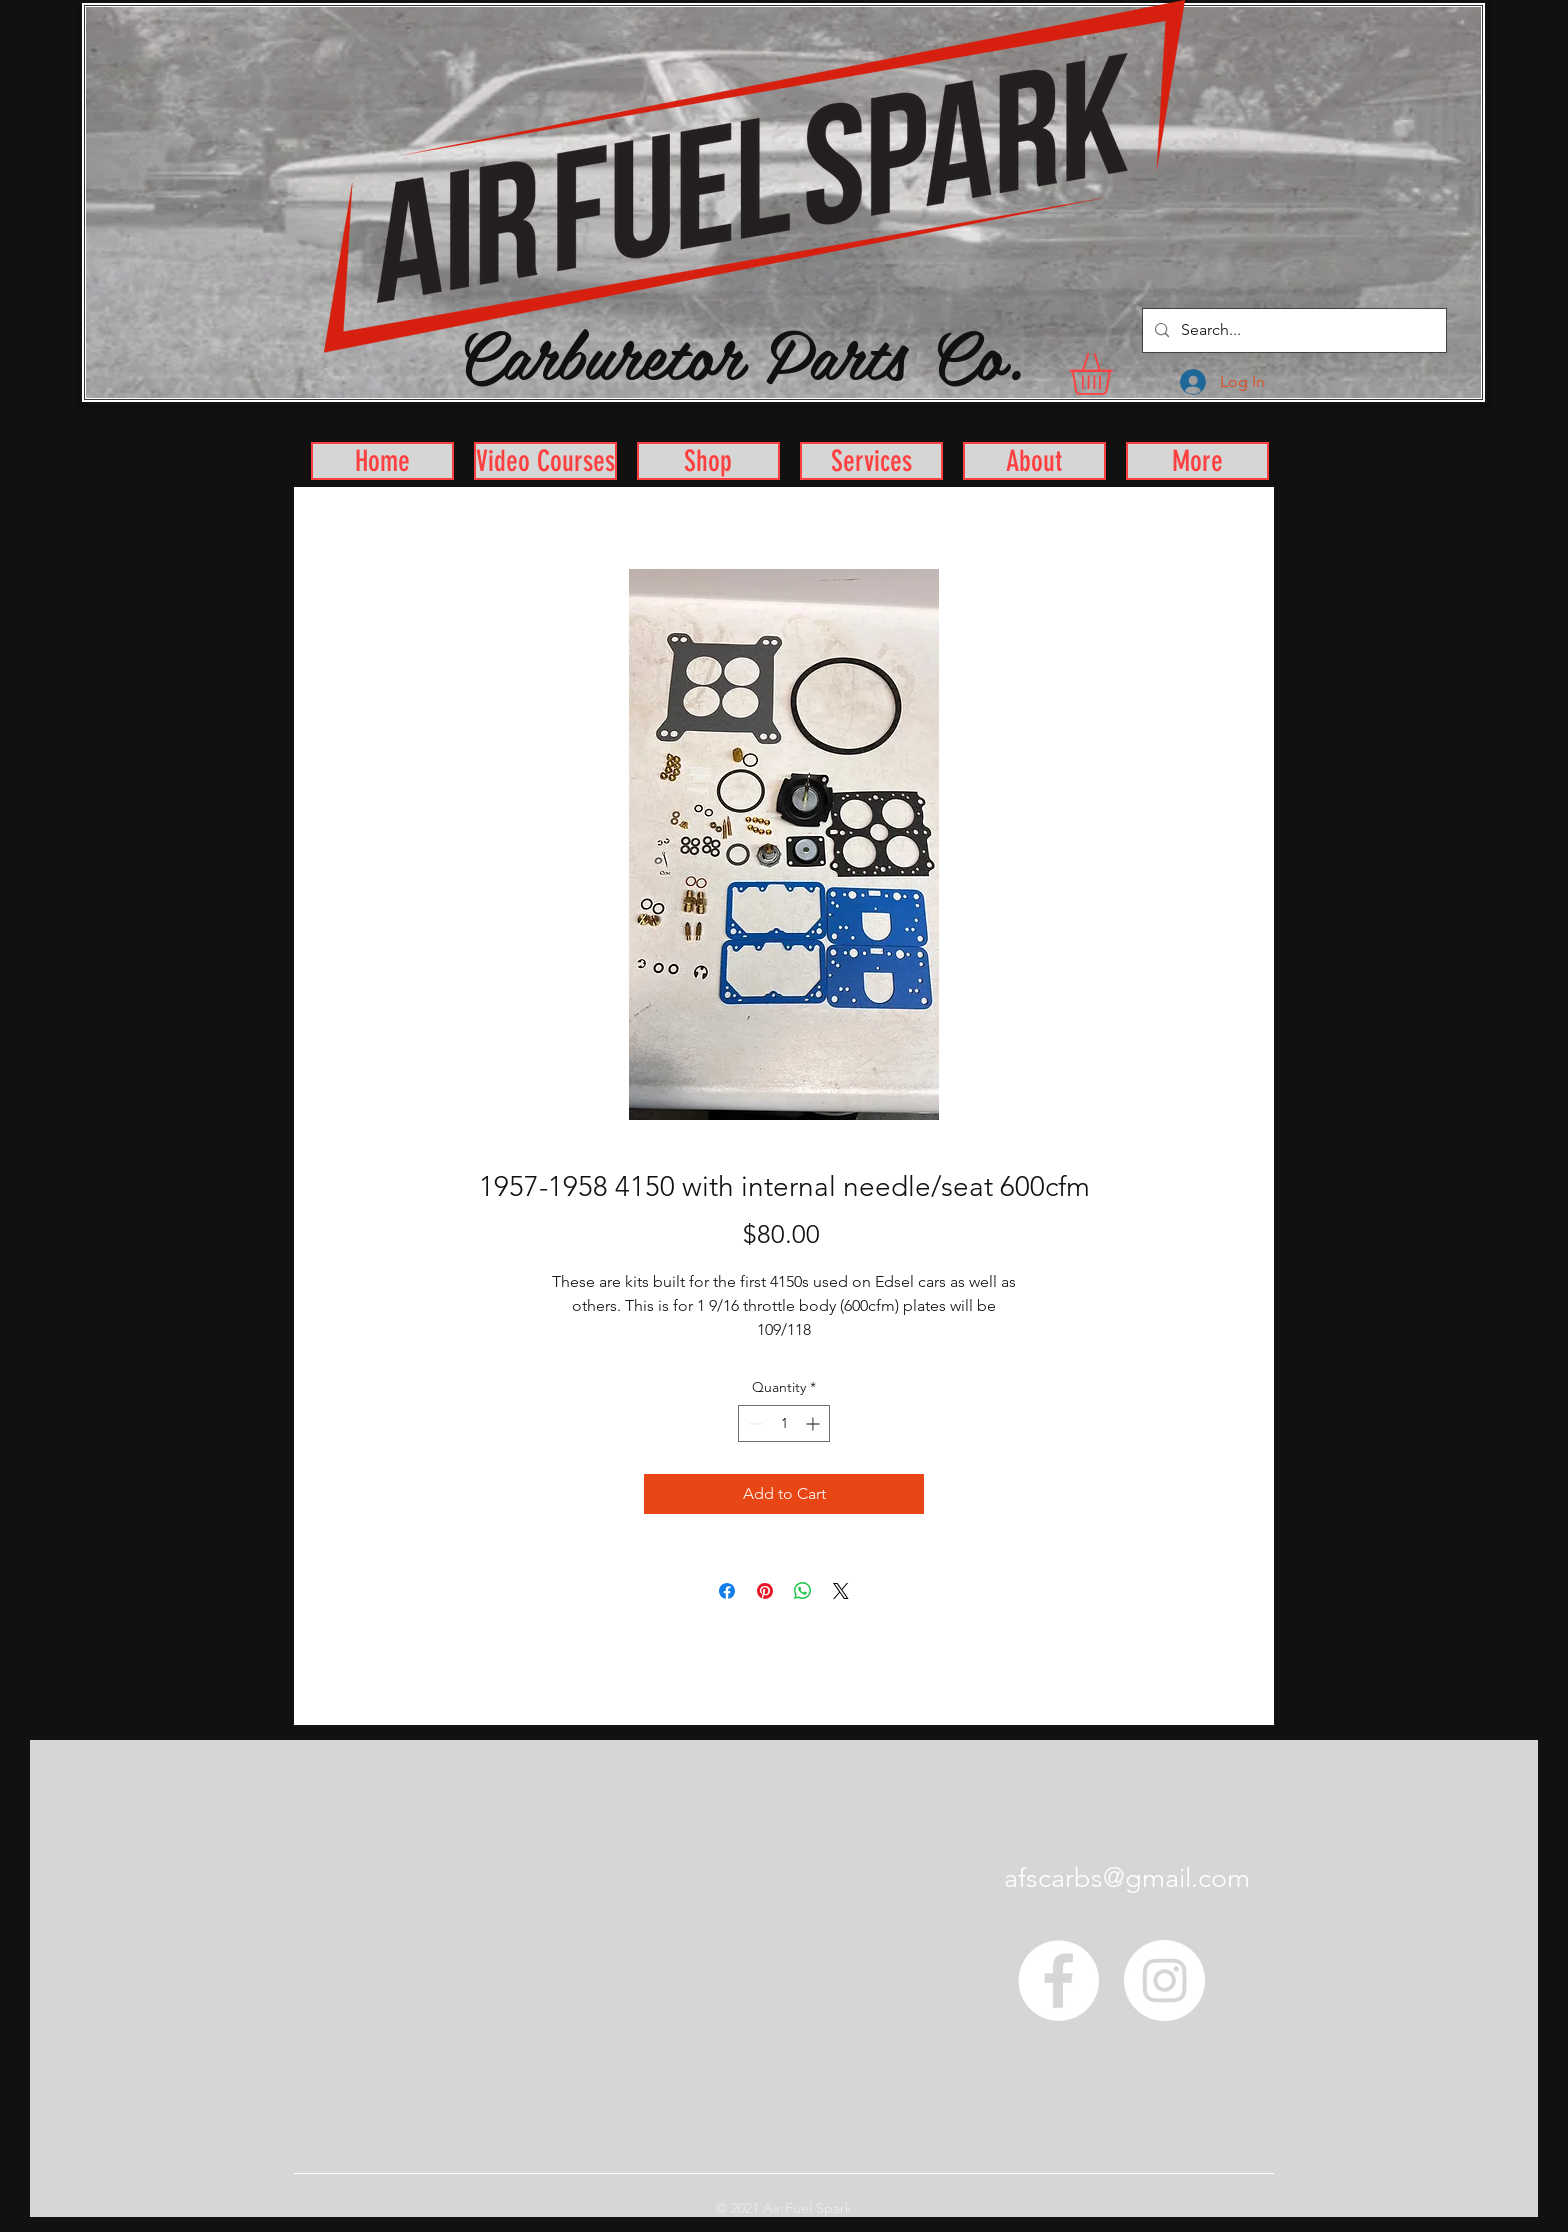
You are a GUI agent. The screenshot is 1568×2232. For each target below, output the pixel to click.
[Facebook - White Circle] (1058, 1980)
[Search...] (1292, 330)
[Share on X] (841, 1591)
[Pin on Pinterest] (765, 1591)
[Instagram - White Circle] (1164, 1980)
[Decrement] (753, 1423)
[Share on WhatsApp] (803, 1591)
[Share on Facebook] (727, 1591)
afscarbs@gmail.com (1127, 1878)
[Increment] (814, 1423)
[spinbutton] (784, 1423)
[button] (1115, 374)
